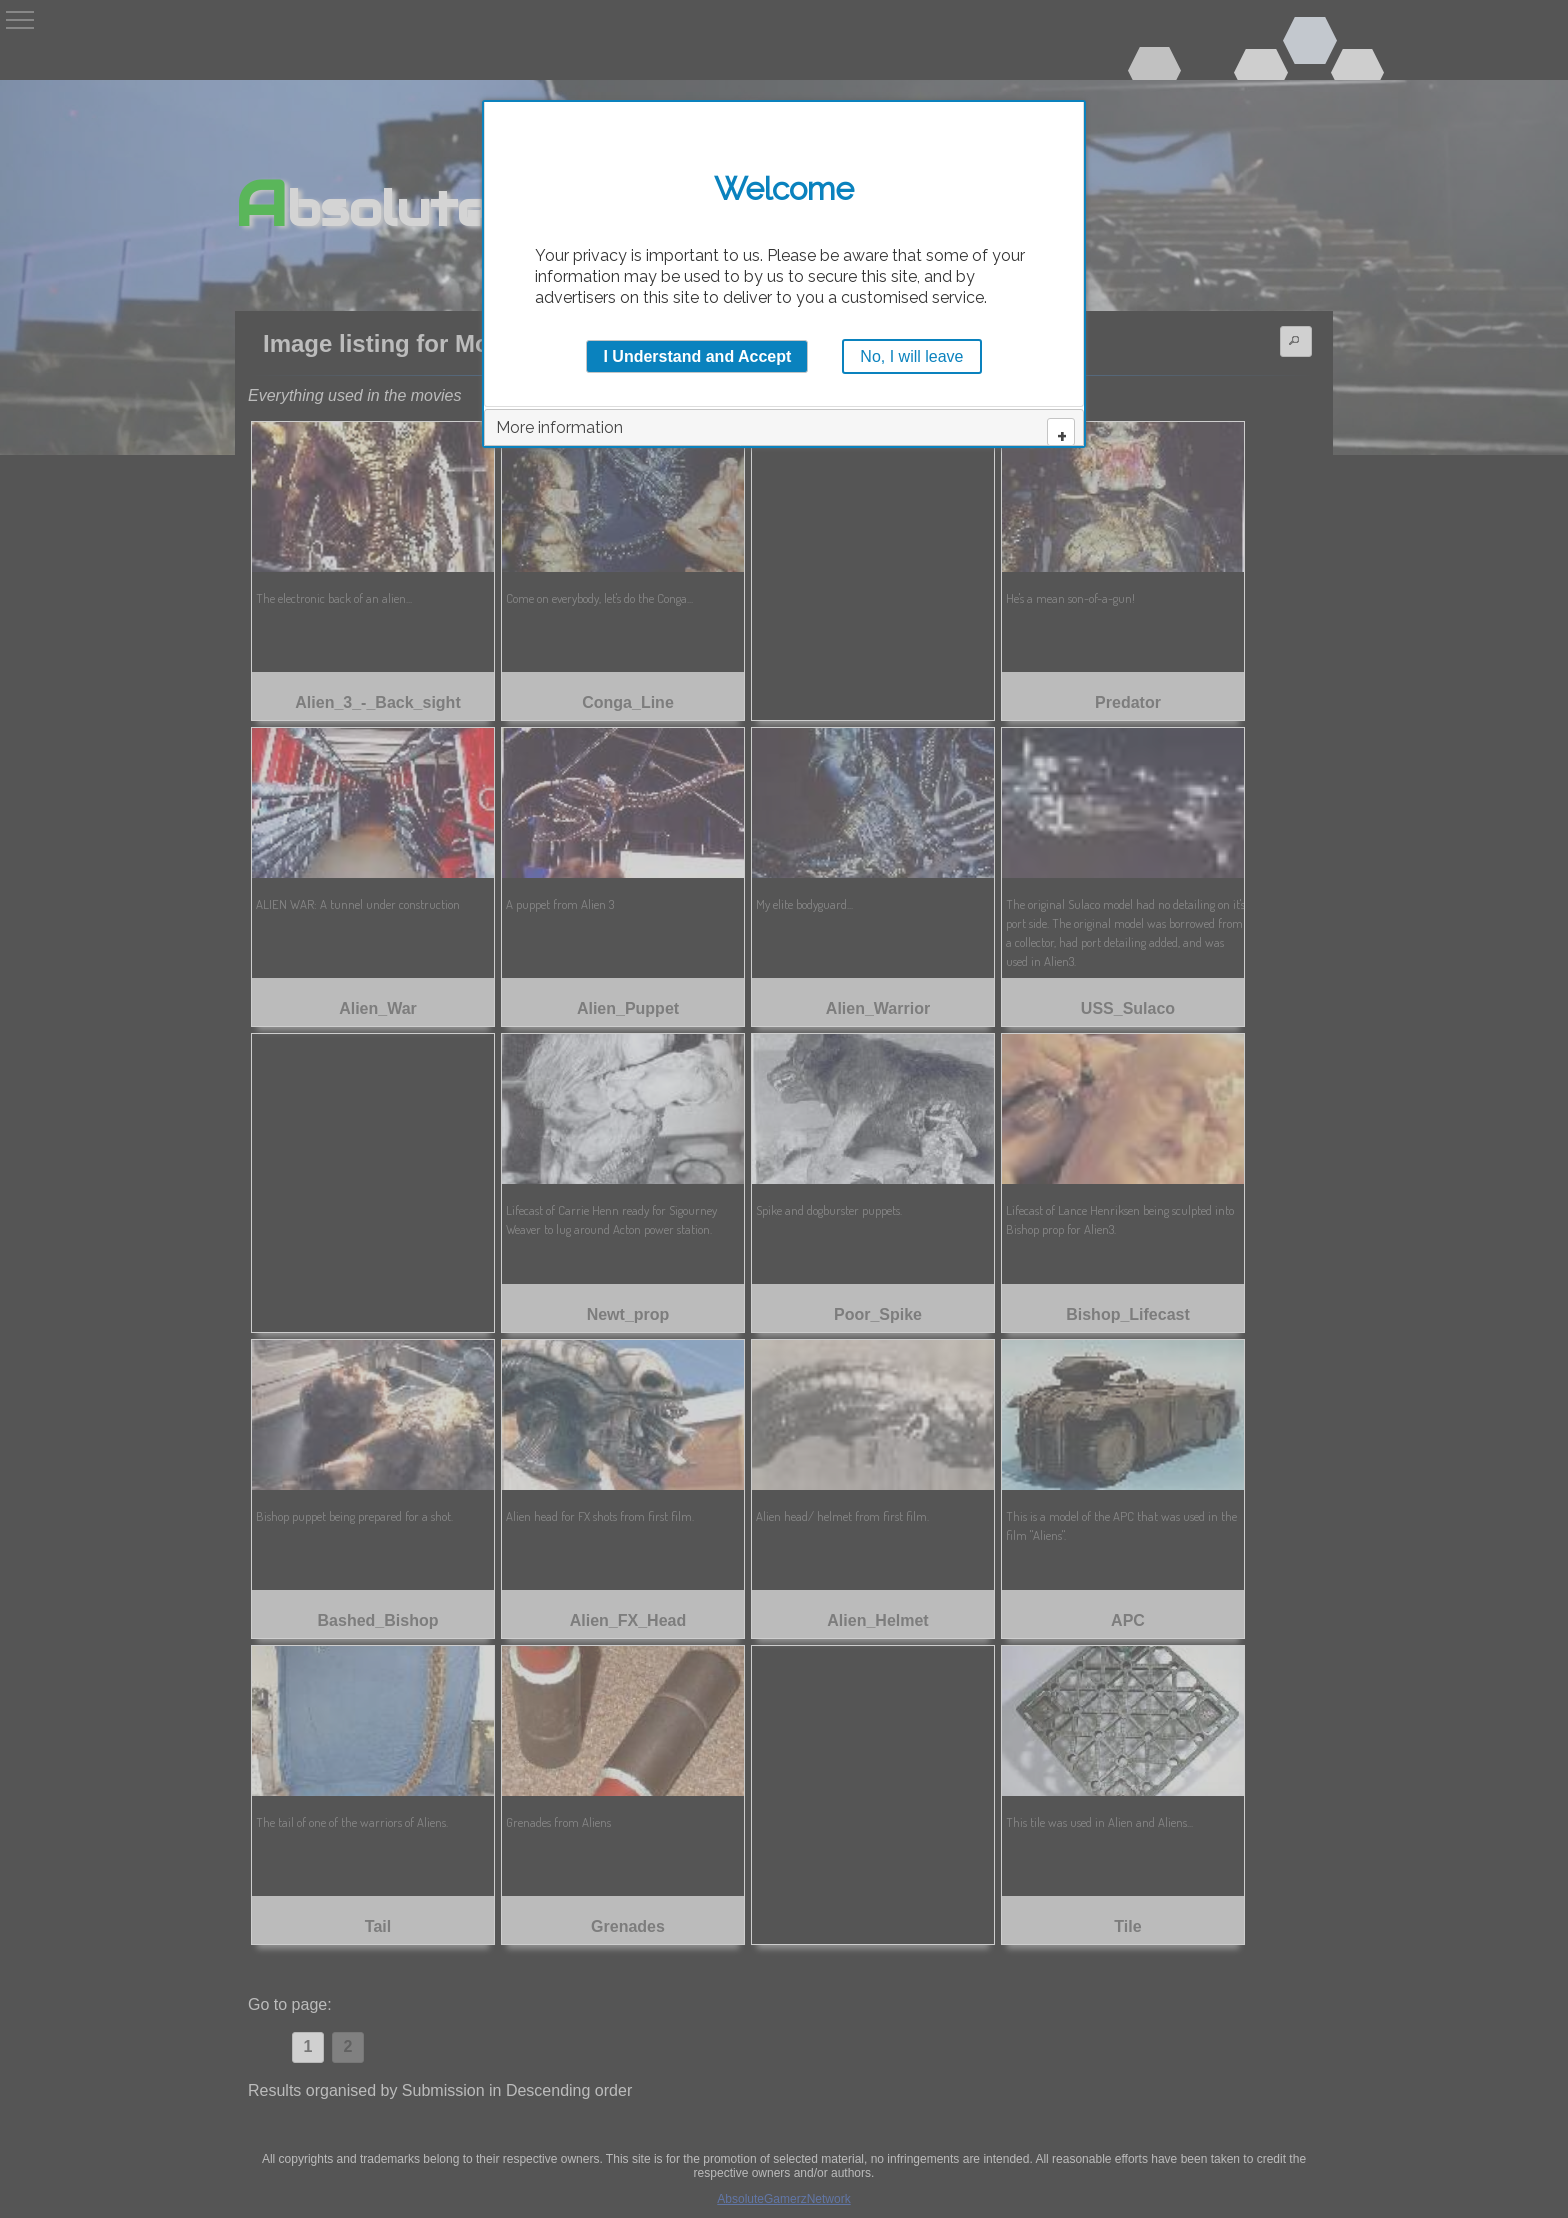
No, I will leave (911, 356)
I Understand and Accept (697, 356)
